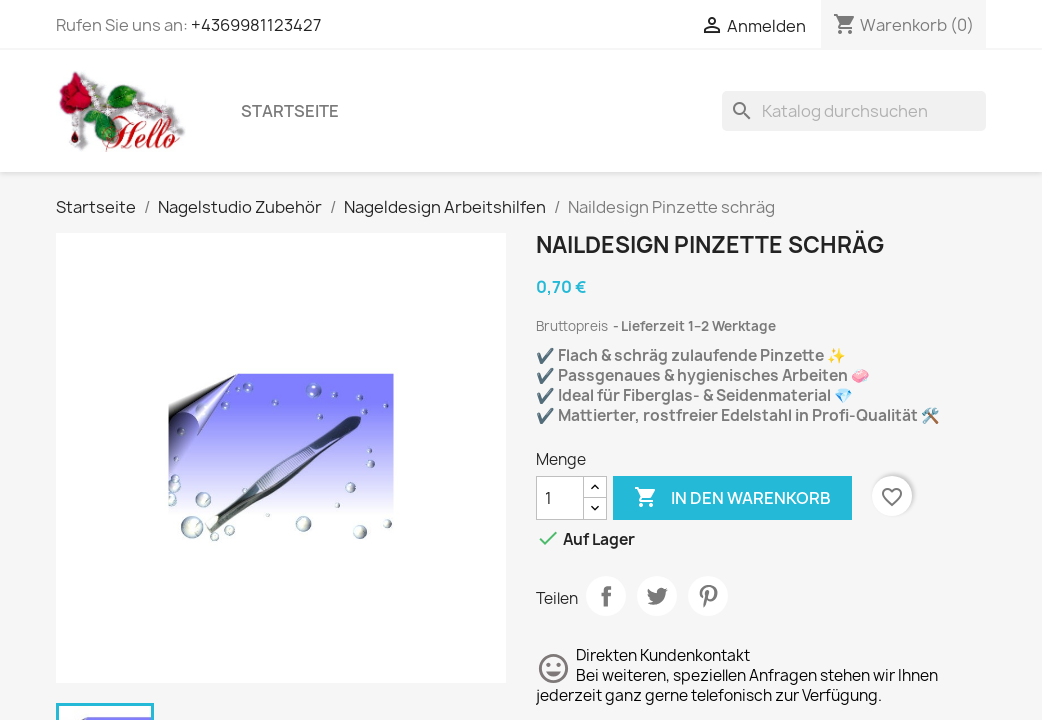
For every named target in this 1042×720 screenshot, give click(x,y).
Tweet (657, 596)
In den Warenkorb (732, 498)
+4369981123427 (256, 25)
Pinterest (708, 596)
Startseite (290, 111)
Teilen (606, 596)
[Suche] (854, 111)
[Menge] (560, 498)
